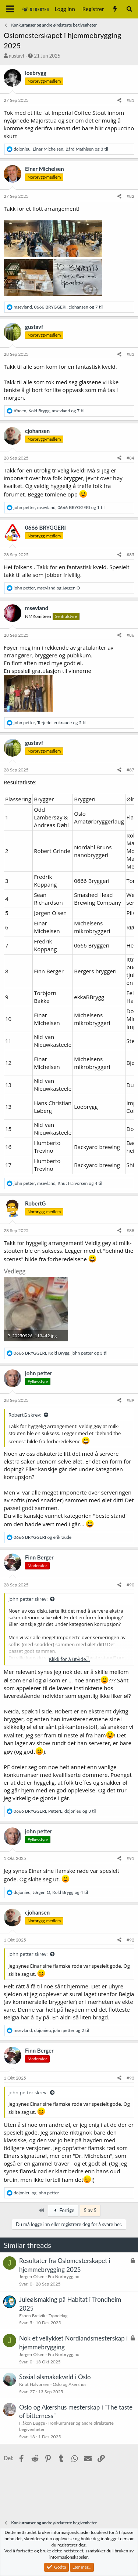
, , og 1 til (59, 507)
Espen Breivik (32, 2315)
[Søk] (129, 9)
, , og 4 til (58, 1183)
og (42, 1537)
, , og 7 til (58, 307)
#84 (130, 458)
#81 (130, 100)
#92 (130, 1940)
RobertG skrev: (24, 1414)
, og (47, 588)
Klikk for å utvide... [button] (69, 1659)
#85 (130, 554)
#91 (130, 1858)
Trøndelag (58, 2315)
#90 (130, 1585)
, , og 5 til (50, 722)
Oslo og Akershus (69, 2384)
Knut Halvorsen (34, 2384)
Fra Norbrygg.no (63, 2276)
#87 (130, 770)
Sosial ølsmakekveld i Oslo (55, 2377)
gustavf (16, 56)
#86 (130, 635)
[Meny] (10, 9)
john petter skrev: (27, 1599)
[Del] (119, 100)
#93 (130, 2078)
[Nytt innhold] (114, 9)
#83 (130, 354)
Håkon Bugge (32, 2423)
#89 (130, 1400)
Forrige (63, 2210)
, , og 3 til (61, 149)
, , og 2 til (51, 2030)
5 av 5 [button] (90, 2210)
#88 (130, 1230)
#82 (130, 196)
